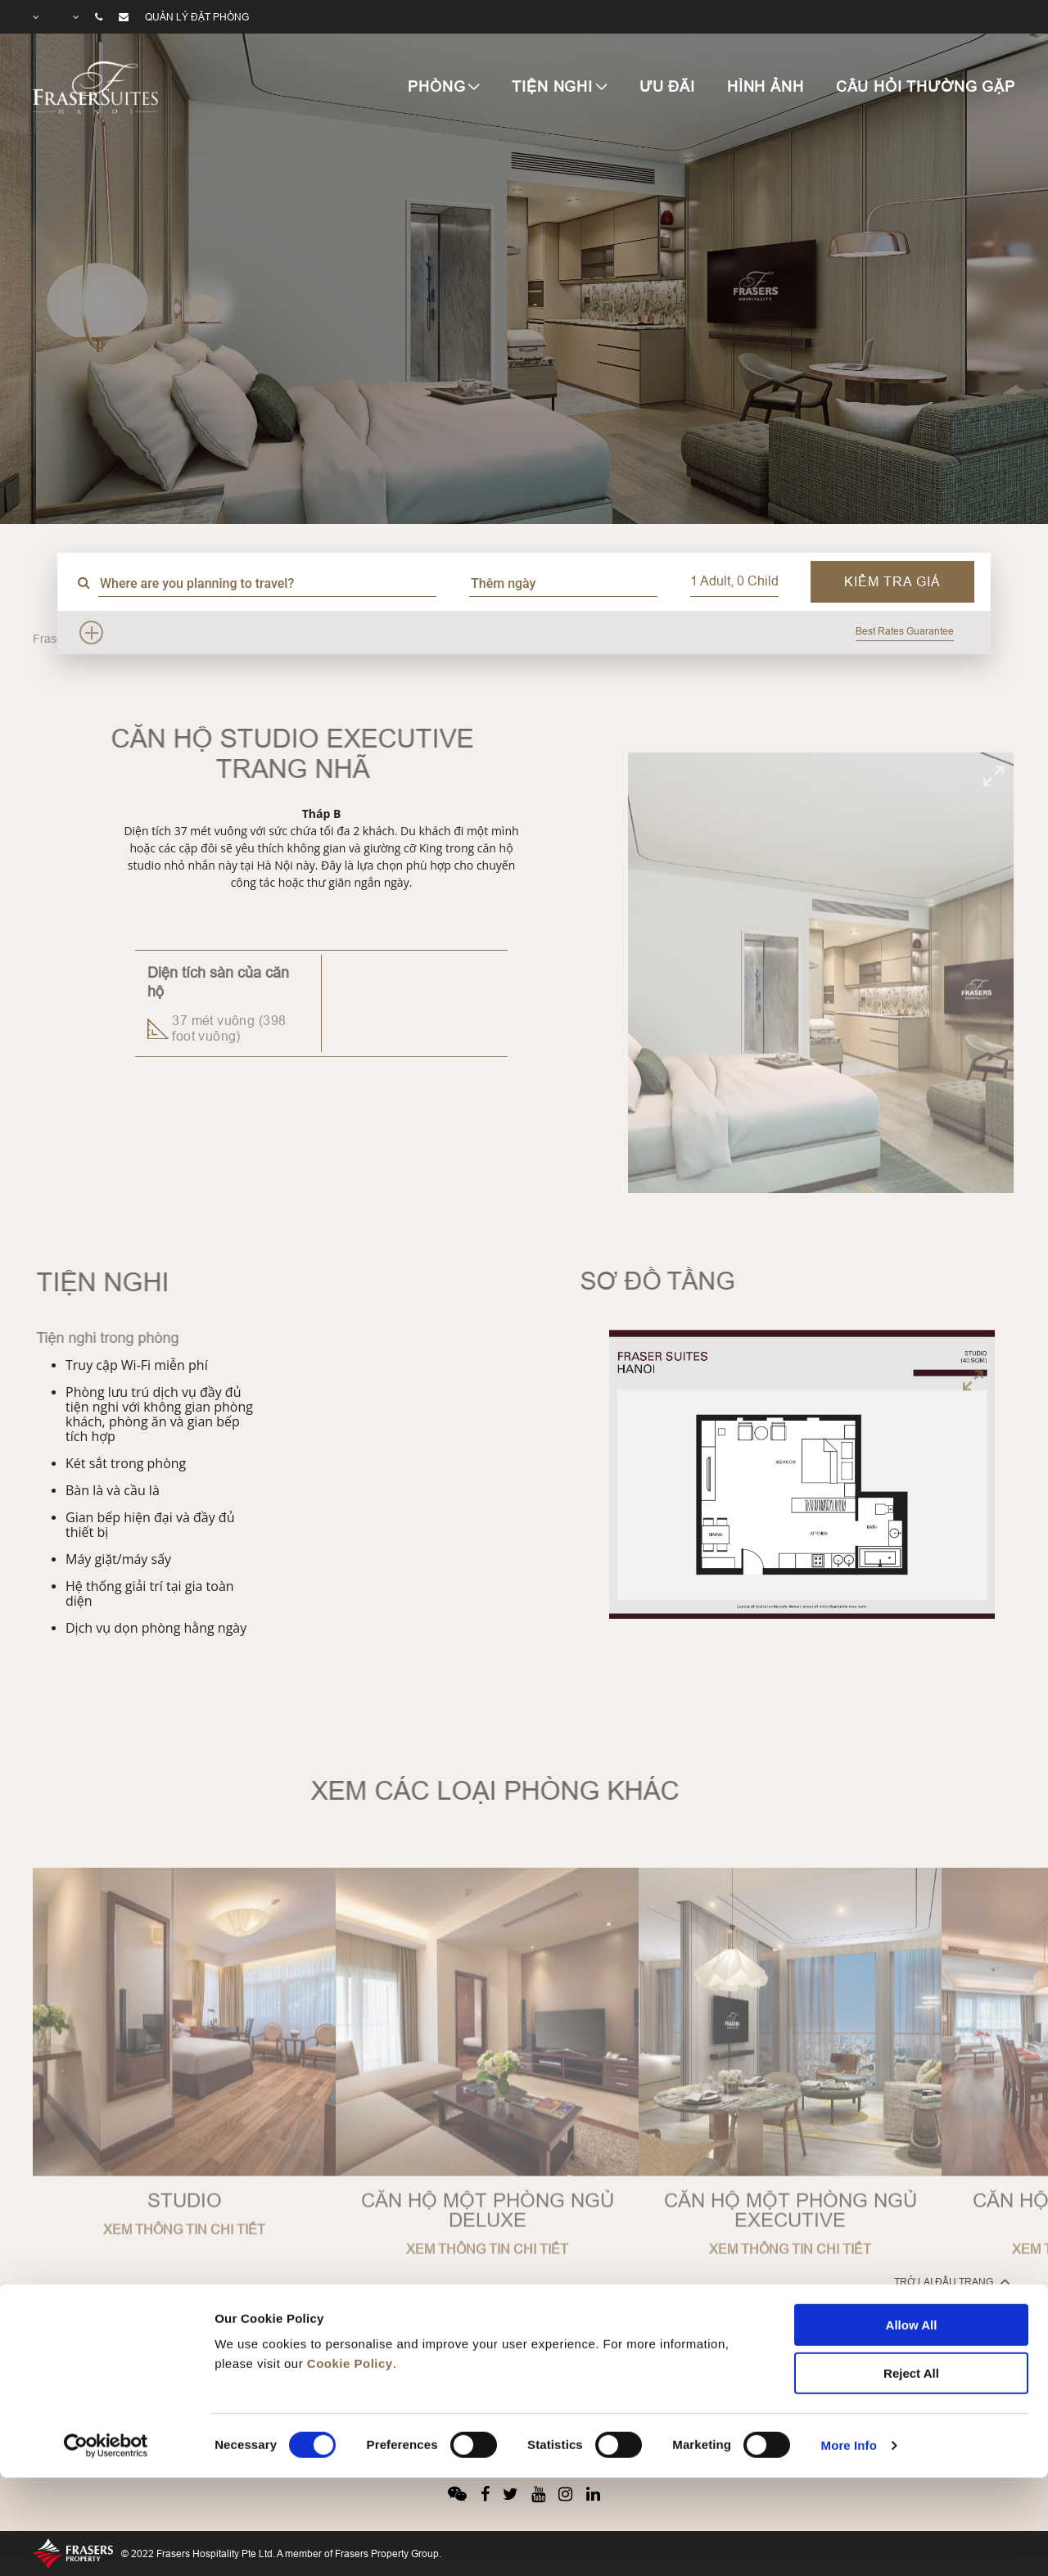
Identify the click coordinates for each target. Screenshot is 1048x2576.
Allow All (911, 2230)
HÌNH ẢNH (765, 87)
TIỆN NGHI (552, 87)
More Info (849, 2350)
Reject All (911, 2278)
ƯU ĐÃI (667, 87)
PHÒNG (436, 87)
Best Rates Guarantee (905, 631)
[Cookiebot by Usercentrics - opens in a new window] (106, 2351)
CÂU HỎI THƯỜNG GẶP (925, 87)
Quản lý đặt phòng (197, 17)
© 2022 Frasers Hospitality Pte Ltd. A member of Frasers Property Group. (281, 2553)
